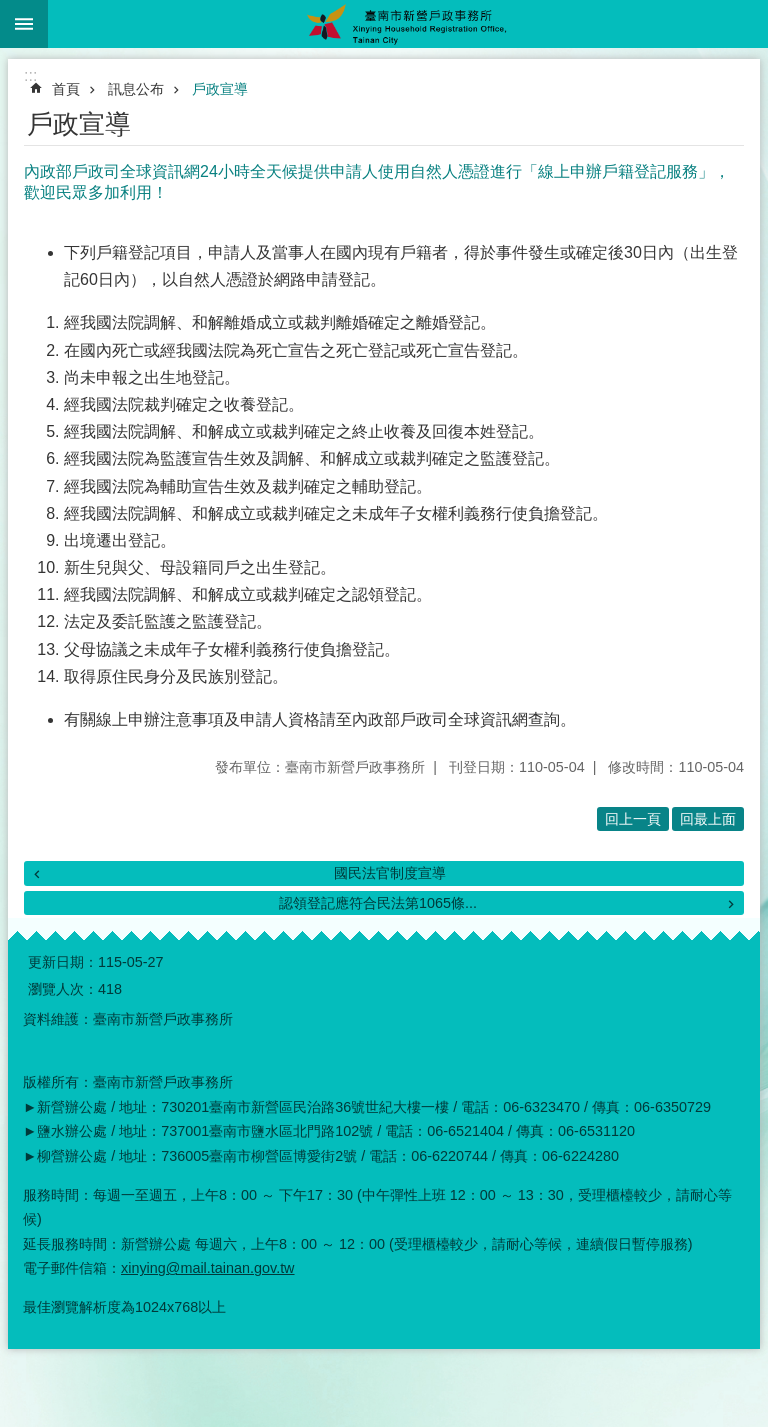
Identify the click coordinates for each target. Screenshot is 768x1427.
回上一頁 (633, 819)
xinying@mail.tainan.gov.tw (208, 1268)
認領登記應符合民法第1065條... (378, 903)
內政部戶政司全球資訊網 (440, 719)
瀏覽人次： (63, 989)
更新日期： (63, 962)
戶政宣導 (220, 89)
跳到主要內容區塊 (10, 10)
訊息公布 (136, 89)
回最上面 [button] (708, 819)
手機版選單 (24, 24)
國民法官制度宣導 (390, 873)
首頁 (66, 89)
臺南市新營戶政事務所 (408, 24)
